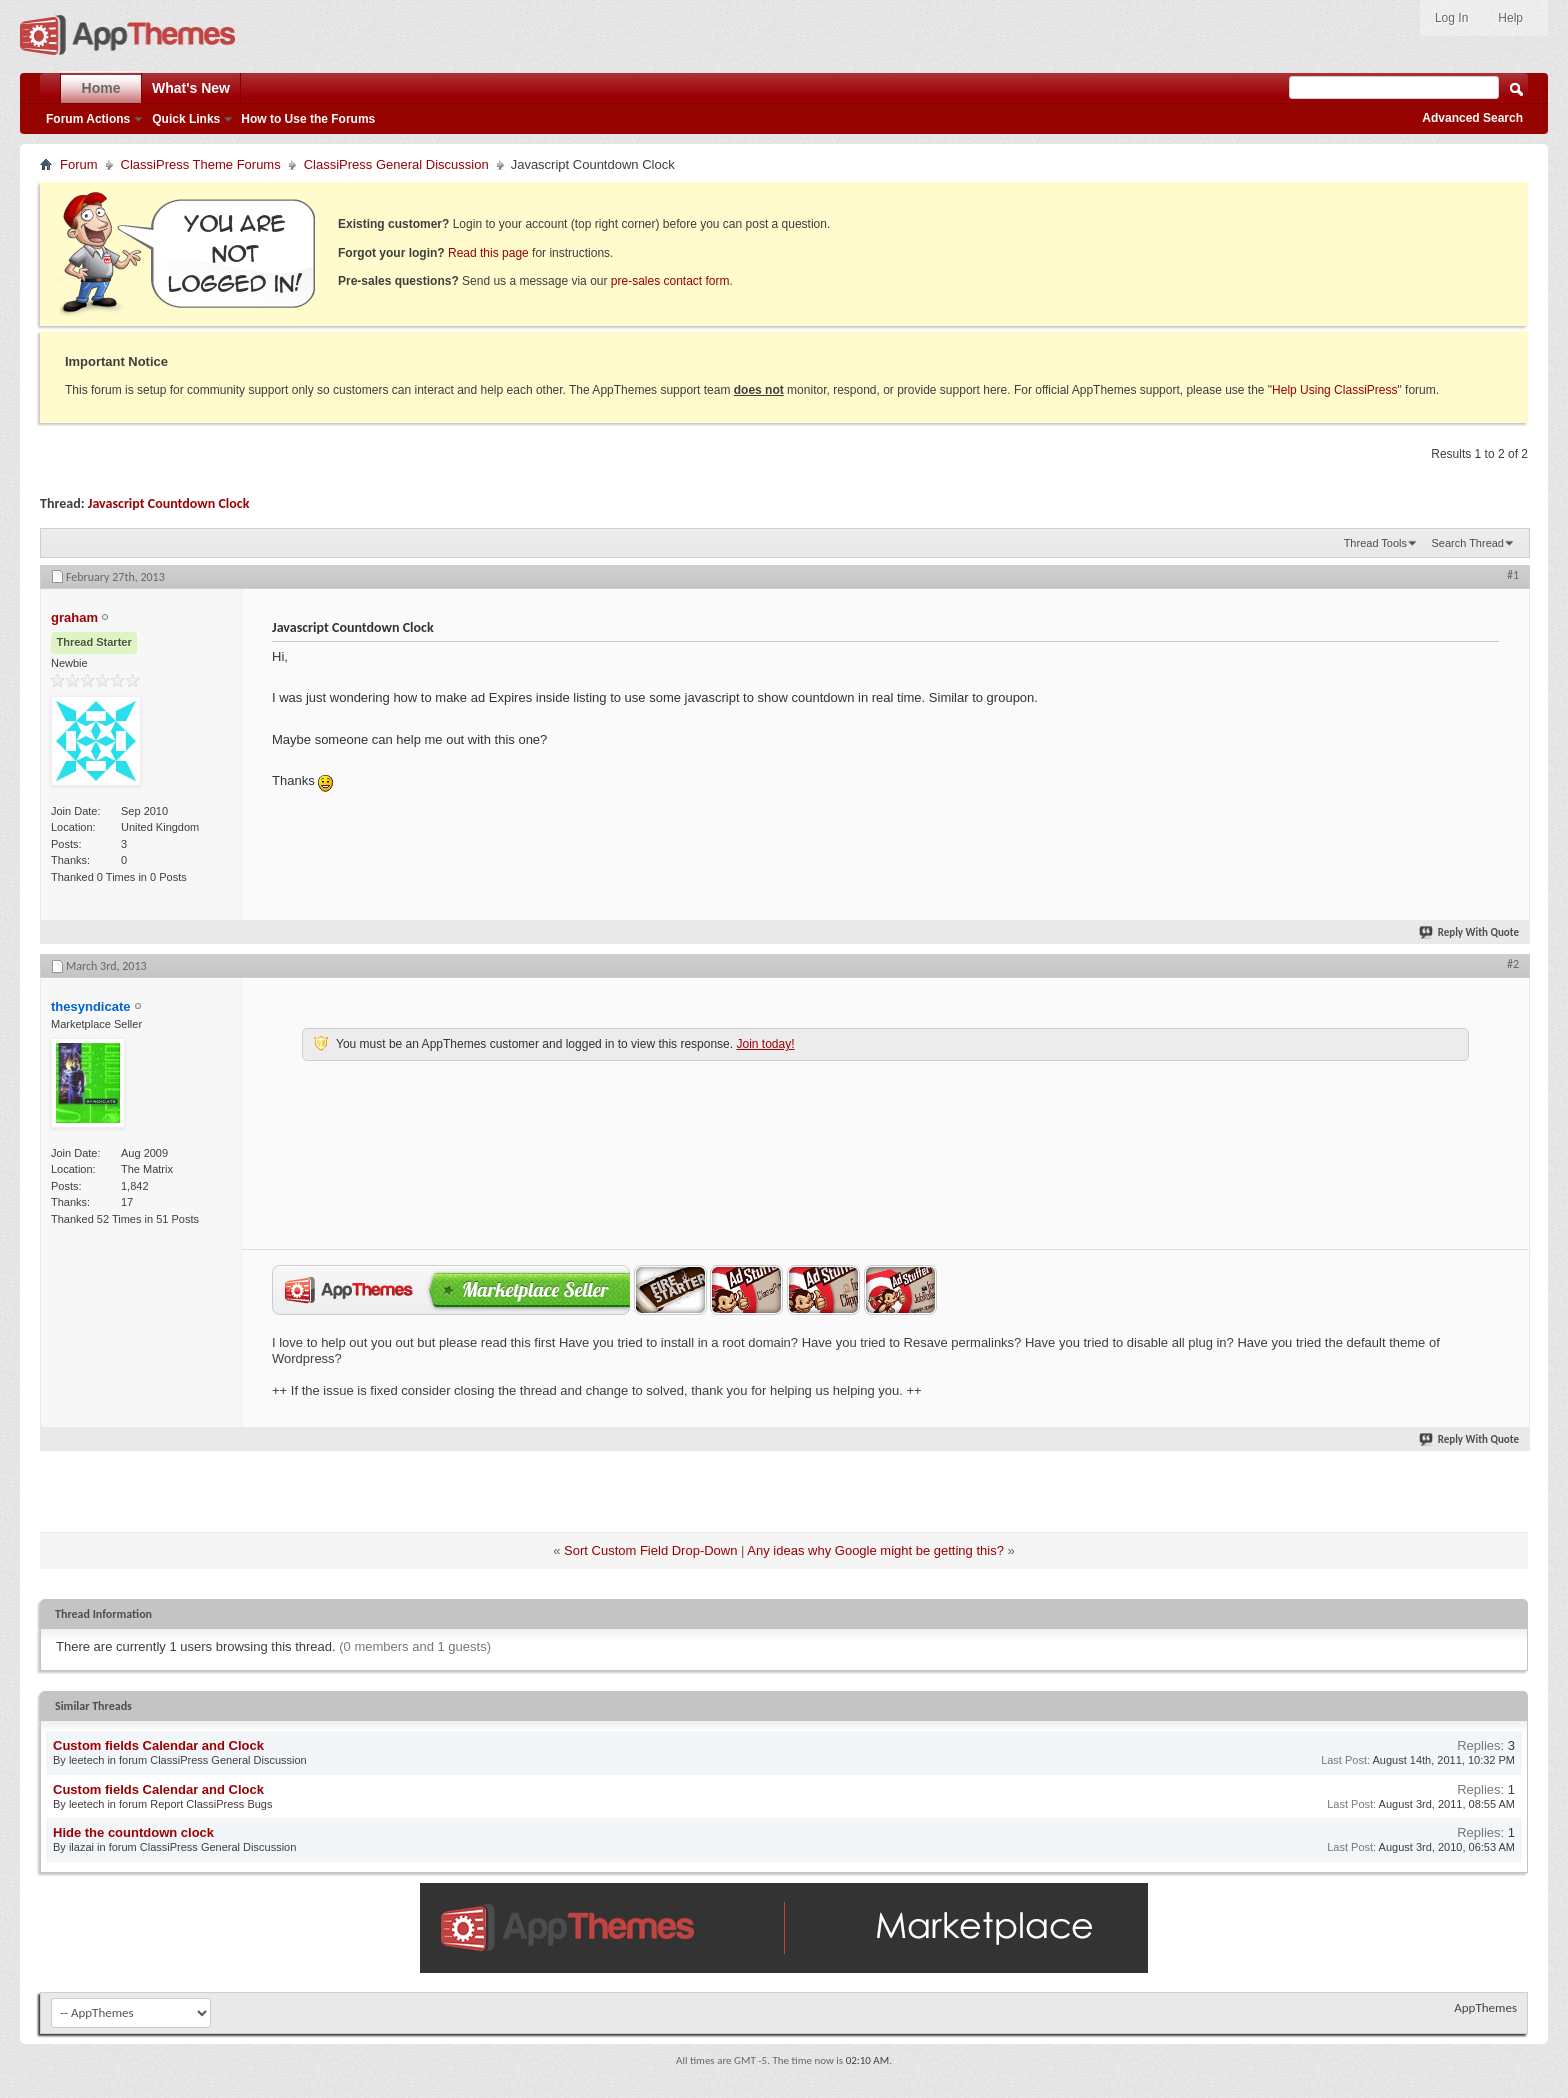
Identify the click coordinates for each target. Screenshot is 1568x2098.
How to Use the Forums (308, 119)
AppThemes (1485, 2007)
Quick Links (186, 119)
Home (101, 88)
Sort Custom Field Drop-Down (650, 1550)
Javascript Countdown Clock (169, 503)
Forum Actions (88, 119)
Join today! (765, 1044)
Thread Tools (1375, 543)
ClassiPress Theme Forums (201, 164)
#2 (1513, 964)
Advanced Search (1472, 118)
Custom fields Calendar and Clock (158, 1745)
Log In (1451, 18)
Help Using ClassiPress (1334, 390)
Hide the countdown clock (133, 1832)
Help (1510, 18)
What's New (191, 88)
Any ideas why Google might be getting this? (875, 1550)
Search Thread (1467, 543)
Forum (79, 164)
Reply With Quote (1470, 932)
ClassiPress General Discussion (396, 164)
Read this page (488, 253)
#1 (1513, 575)
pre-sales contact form (670, 281)
